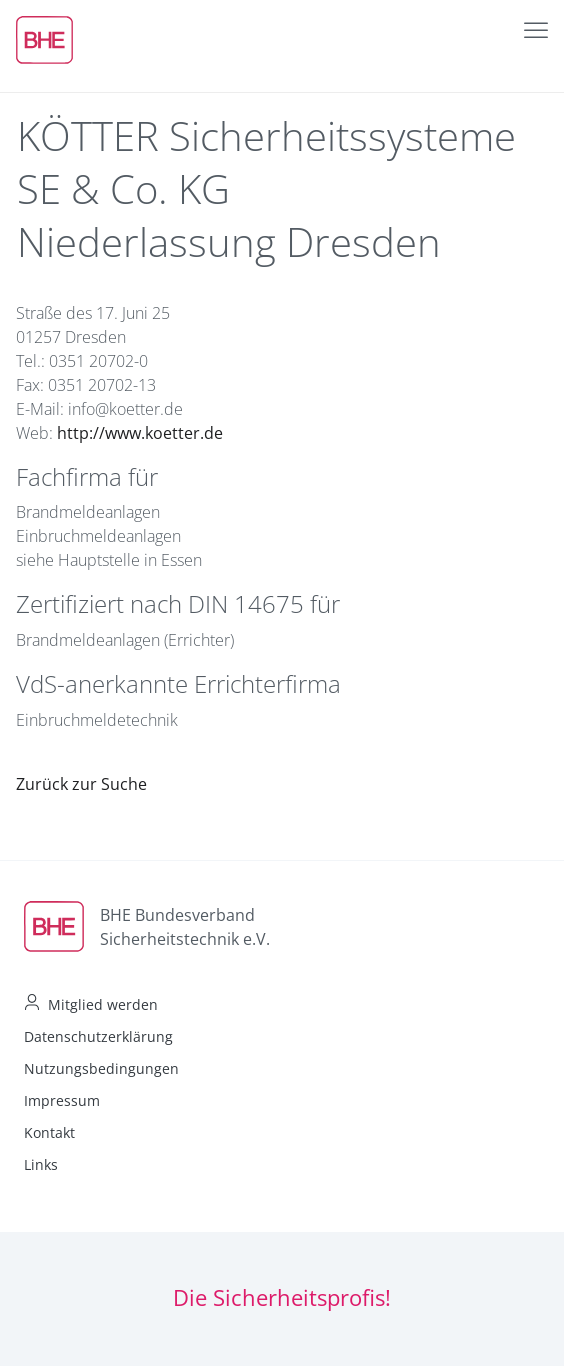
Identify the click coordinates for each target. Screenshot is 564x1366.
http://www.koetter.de (140, 433)
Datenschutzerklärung (98, 1036)
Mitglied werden (103, 1004)
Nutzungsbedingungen (101, 1068)
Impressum (62, 1100)
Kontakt (49, 1132)
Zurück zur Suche (81, 784)
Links (41, 1164)
